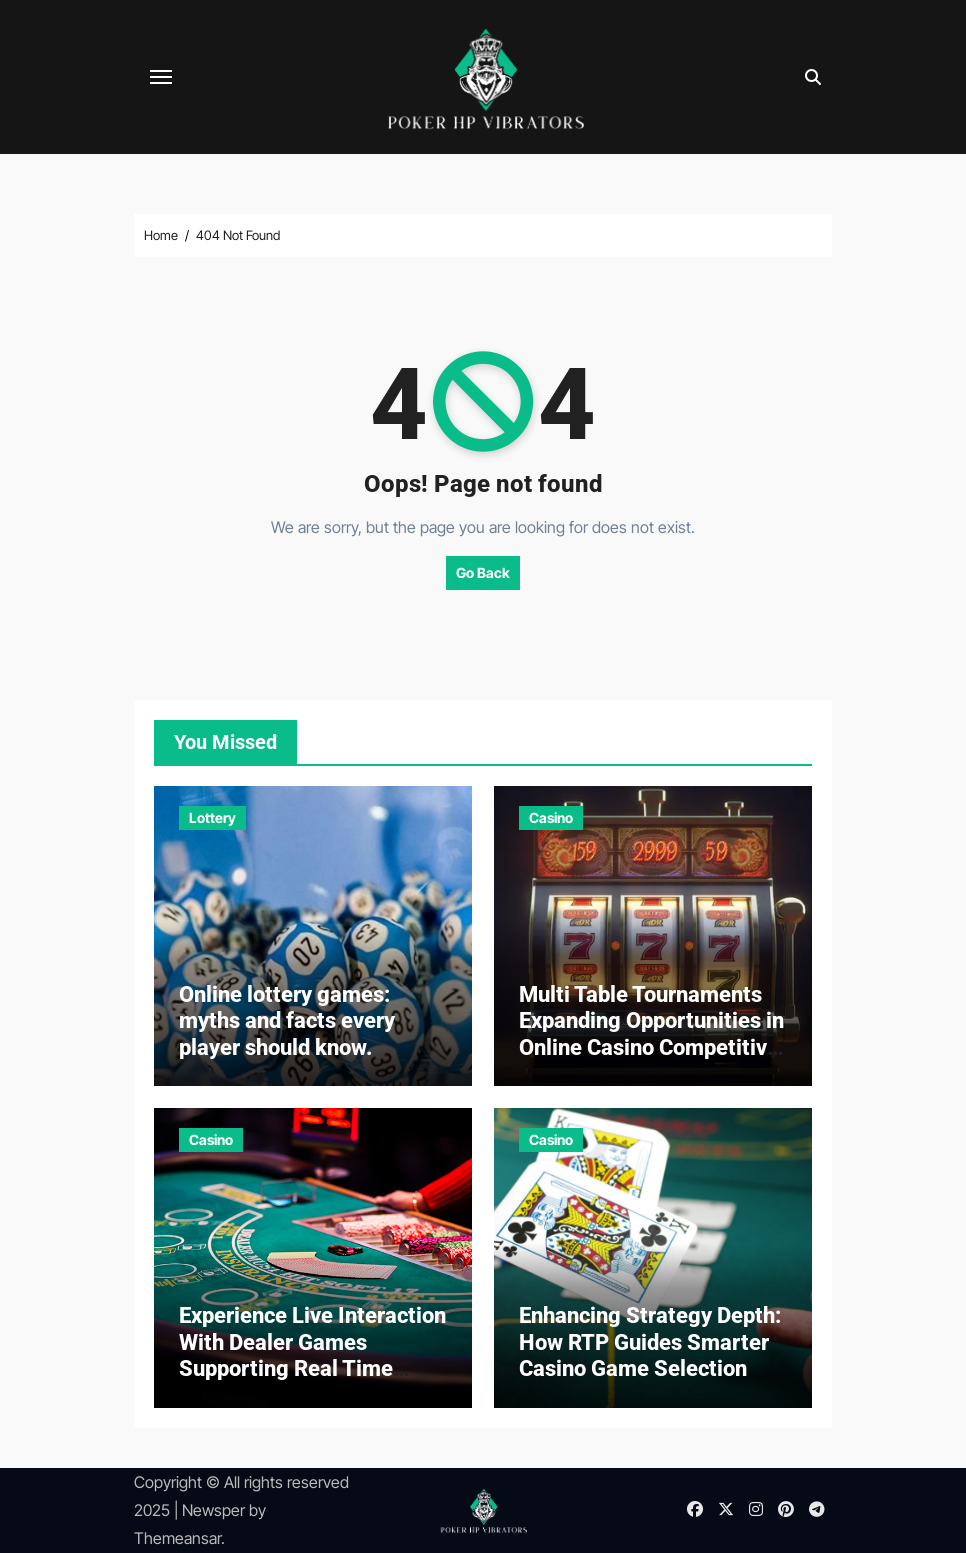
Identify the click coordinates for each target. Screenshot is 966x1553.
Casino (551, 817)
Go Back (483, 572)
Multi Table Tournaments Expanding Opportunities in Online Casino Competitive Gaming (651, 1034)
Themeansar (177, 1538)
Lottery (212, 817)
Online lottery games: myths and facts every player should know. (287, 1021)
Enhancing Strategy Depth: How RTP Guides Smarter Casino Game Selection (650, 1342)
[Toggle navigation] (161, 77)
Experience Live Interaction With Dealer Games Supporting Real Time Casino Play (312, 1355)
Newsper (213, 1510)
